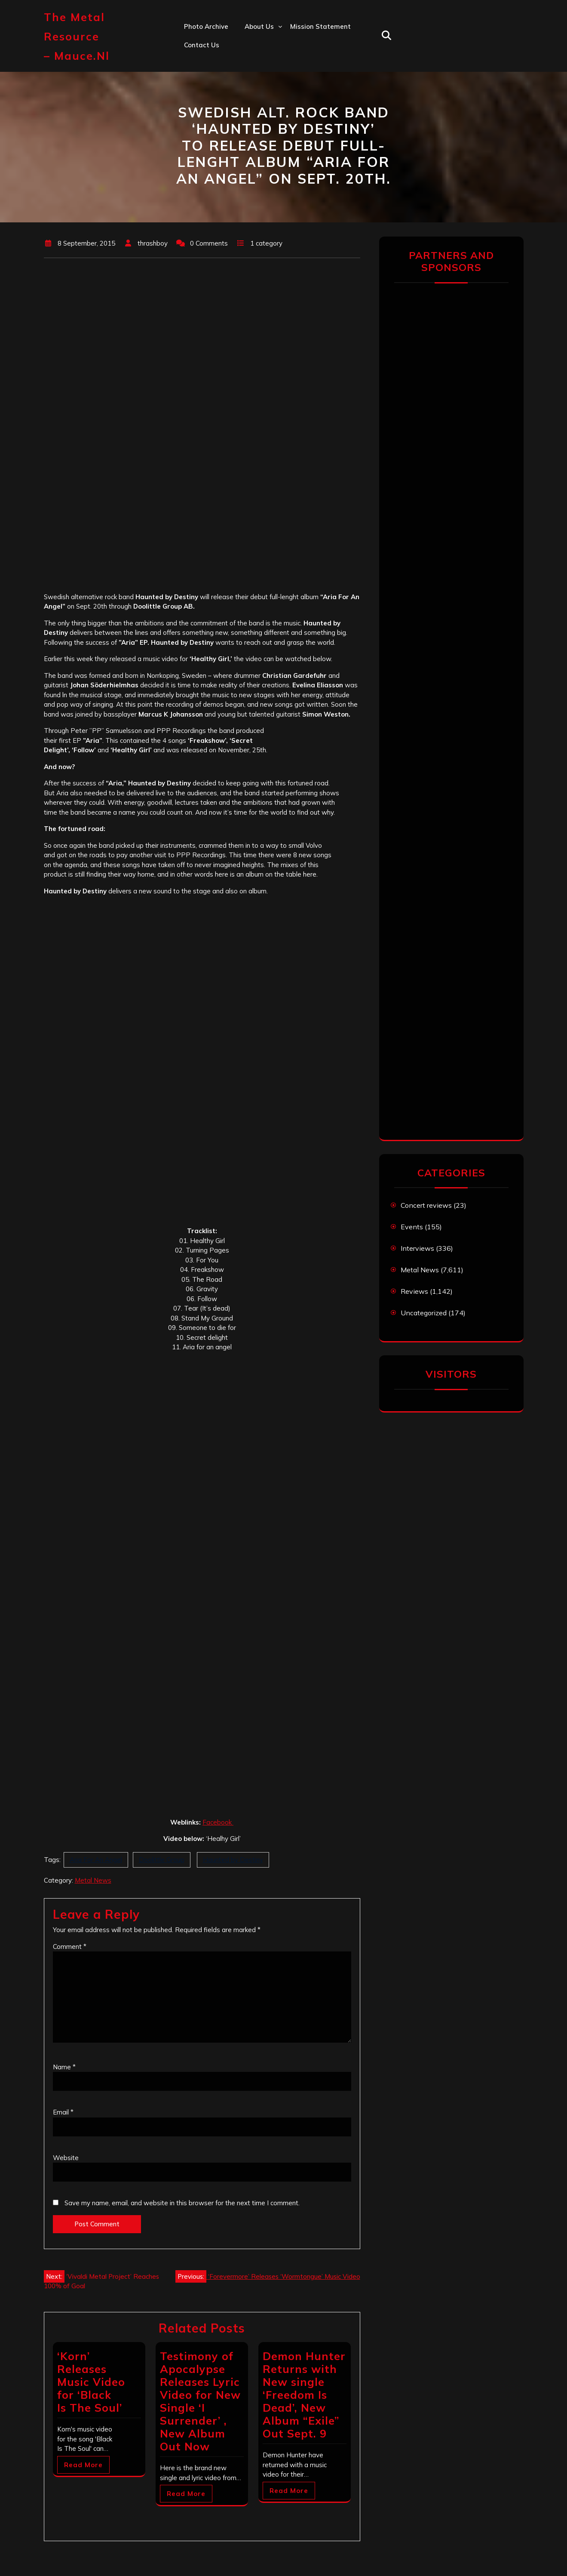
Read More (83, 2465)
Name (64, 2067)
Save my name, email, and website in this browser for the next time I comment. (182, 2203)
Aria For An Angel (96, 1860)
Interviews (417, 1248)
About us (259, 26)
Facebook (217, 1822)
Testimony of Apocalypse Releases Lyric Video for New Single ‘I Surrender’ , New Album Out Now (200, 2401)
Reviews (414, 1291)
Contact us (201, 45)
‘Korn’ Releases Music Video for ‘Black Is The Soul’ (91, 2381)
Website (66, 2158)
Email (63, 2112)
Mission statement (320, 26)
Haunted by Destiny (233, 1860)
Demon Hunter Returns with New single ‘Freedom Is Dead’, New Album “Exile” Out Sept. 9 (304, 2394)
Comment (69, 1946)
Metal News (93, 1880)
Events (412, 1226)
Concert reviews (426, 1205)
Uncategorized (424, 1312)
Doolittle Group (161, 1860)
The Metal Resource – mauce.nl (77, 36)
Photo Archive (206, 26)
